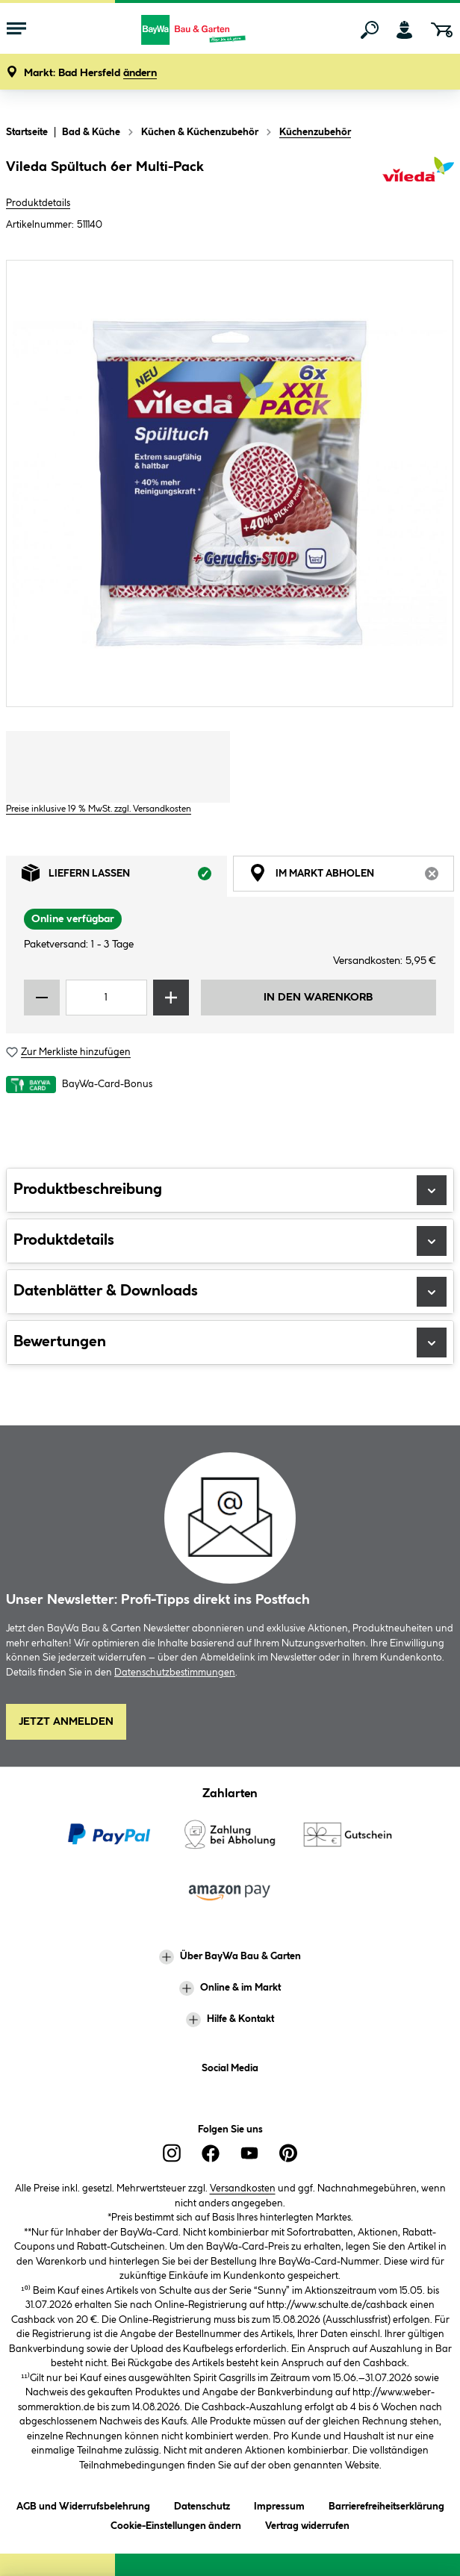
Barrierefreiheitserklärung (386, 2504)
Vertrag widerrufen (307, 2525)
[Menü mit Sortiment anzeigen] (16, 29)
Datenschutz (202, 2504)
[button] (90, 73)
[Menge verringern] (42, 997)
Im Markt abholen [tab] (351, 876)
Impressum (279, 2504)
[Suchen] (369, 30)
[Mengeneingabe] (106, 997)
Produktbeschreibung (230, 1190)
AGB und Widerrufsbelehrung (83, 2504)
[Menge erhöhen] (171, 997)
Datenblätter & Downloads (230, 1292)
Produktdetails (38, 203)
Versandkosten (243, 2188)
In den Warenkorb (318, 997)
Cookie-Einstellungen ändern (176, 2523)
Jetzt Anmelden (66, 1722)
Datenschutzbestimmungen (174, 1672)
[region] (230, 483)
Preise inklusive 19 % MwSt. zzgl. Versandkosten (98, 809)
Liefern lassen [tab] (124, 876)
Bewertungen (230, 1342)
